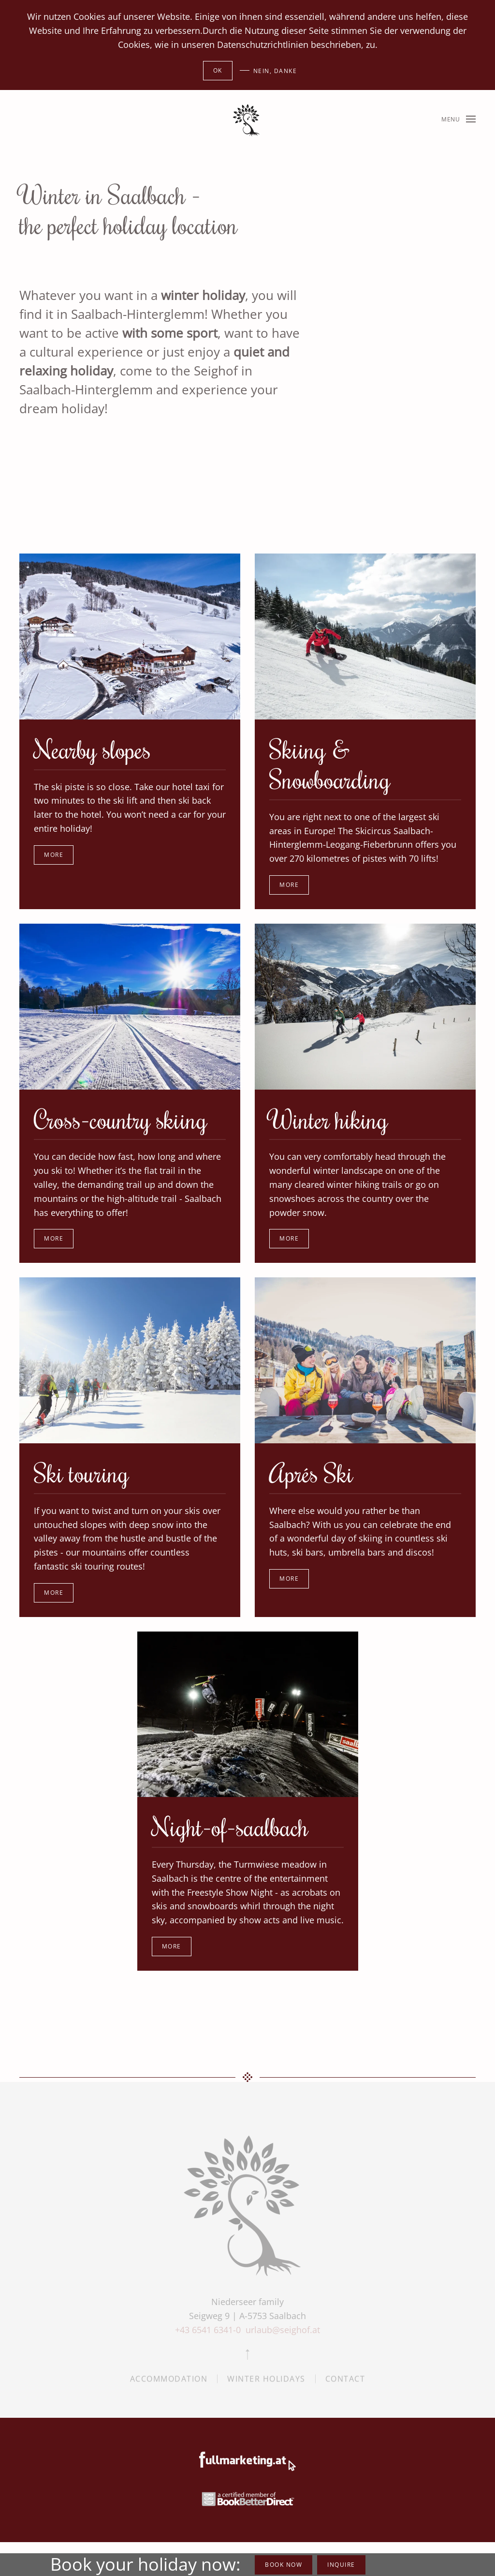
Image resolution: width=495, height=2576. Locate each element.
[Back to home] (247, 119)
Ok (217, 70)
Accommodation (169, 2382)
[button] (458, 119)
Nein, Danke (275, 71)
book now (283, 2565)
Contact (345, 2382)
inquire (341, 2565)
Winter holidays (266, 2382)
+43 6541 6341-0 (209, 2330)
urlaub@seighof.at (283, 2330)
